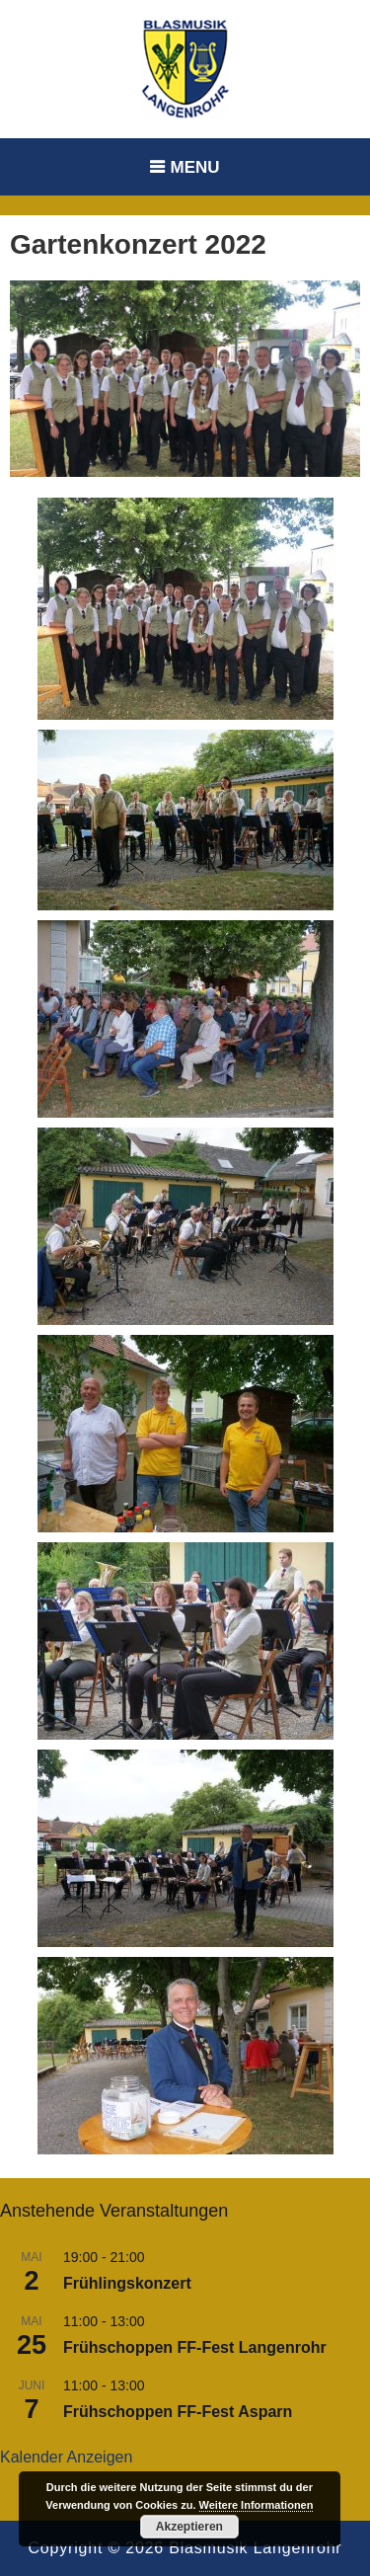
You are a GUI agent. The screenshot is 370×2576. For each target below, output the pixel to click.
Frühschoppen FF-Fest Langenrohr (195, 2347)
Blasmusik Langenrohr (255, 2547)
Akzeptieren (189, 2527)
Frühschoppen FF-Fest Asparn (177, 2411)
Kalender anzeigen (66, 2457)
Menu (194, 167)
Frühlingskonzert (127, 2283)
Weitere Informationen (256, 2505)
